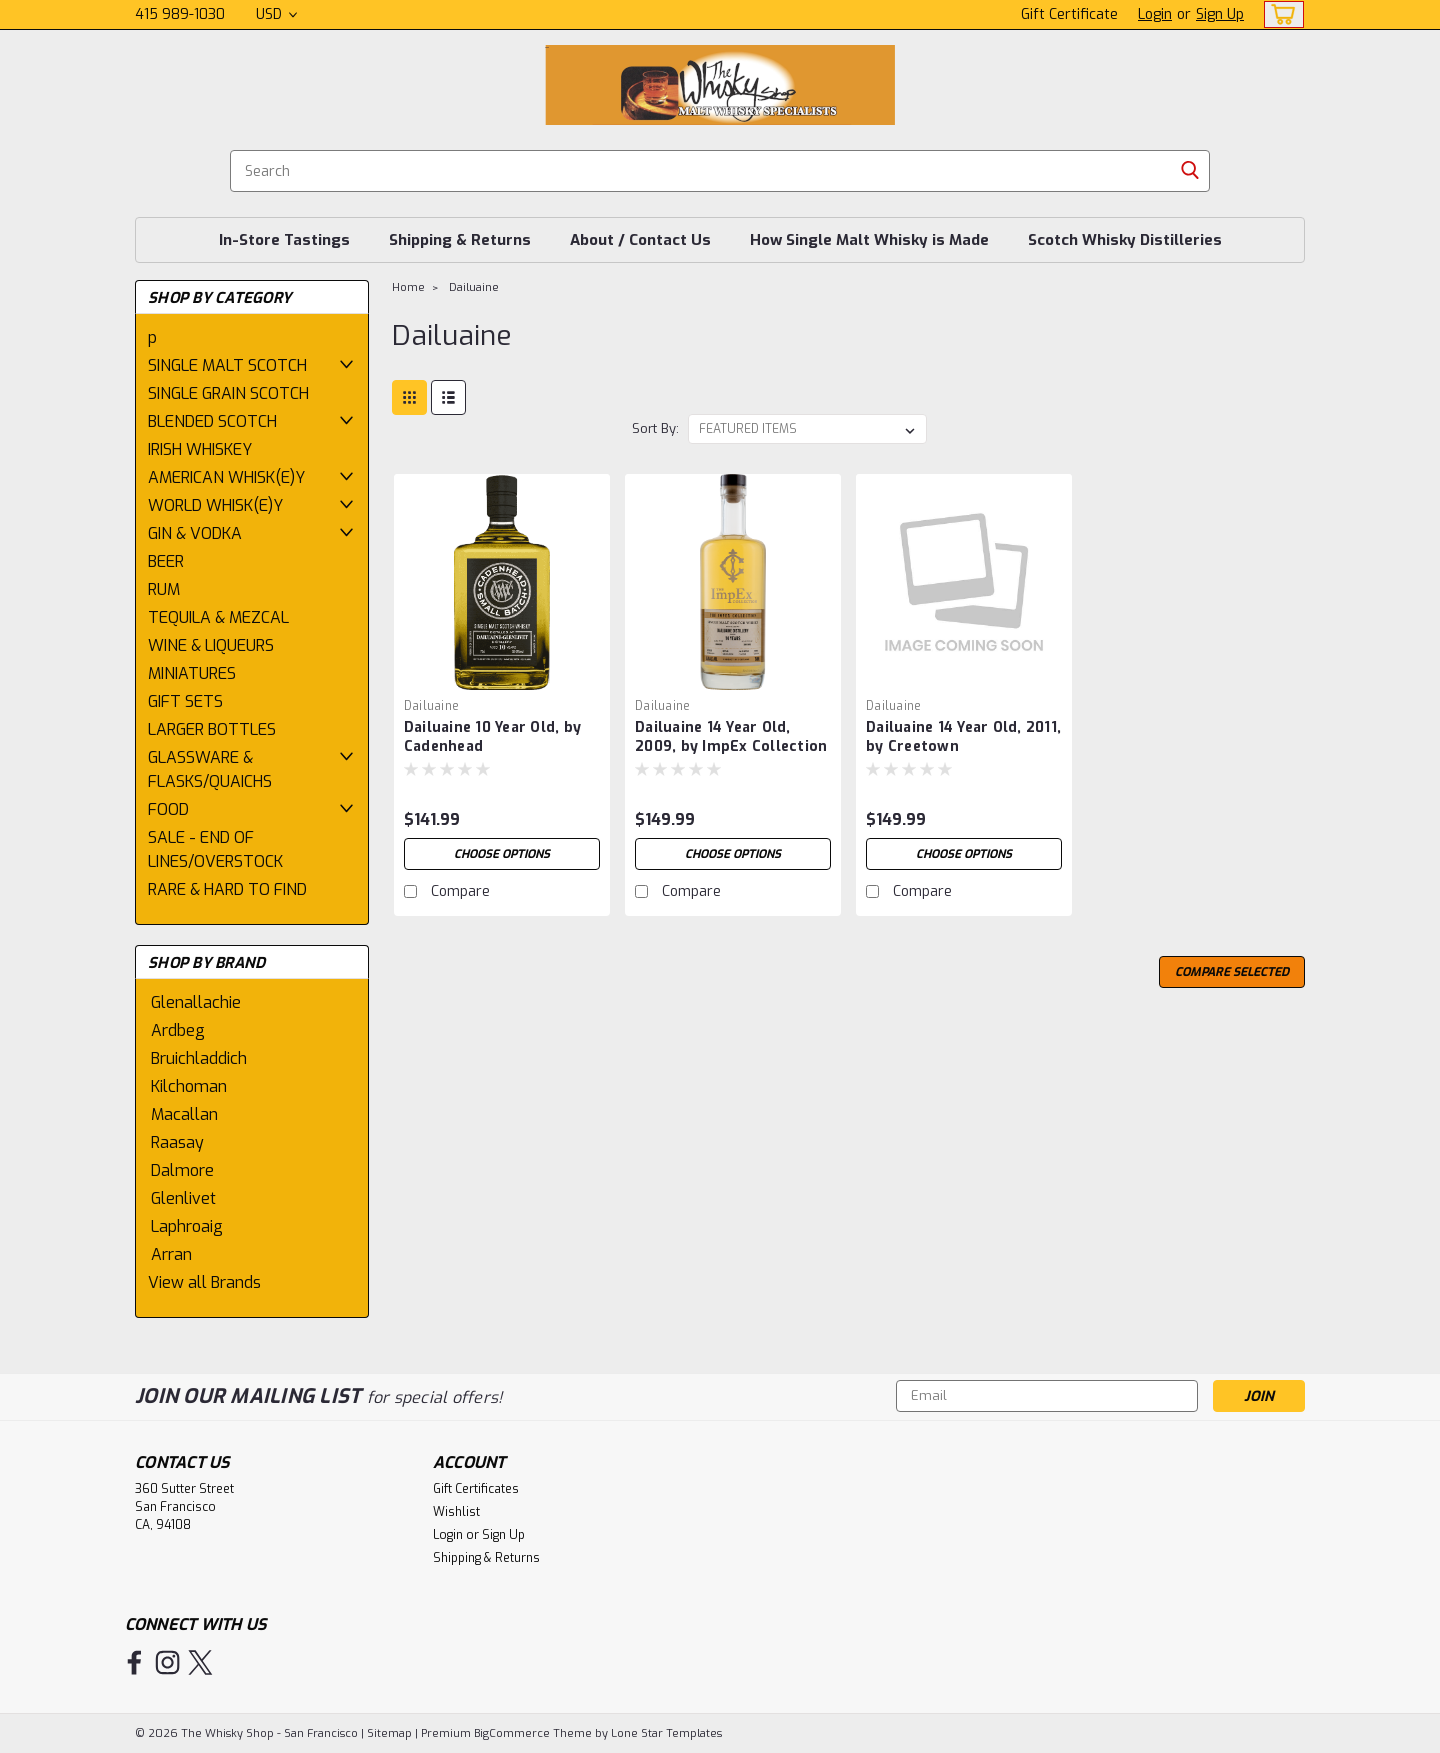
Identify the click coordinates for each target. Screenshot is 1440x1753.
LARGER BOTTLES (212, 729)
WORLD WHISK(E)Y (215, 505)
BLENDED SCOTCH (212, 421)
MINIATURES (192, 673)
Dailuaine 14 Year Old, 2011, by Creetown (963, 737)
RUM (164, 589)
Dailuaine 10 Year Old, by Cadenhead (492, 737)
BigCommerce (512, 1733)
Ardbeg (178, 1030)
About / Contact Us (640, 240)
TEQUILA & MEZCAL (218, 617)
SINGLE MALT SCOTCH (227, 365)
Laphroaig (187, 1226)
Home (408, 287)
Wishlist (456, 1512)
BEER (166, 561)
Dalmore (182, 1170)
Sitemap (389, 1733)
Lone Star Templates (666, 1733)
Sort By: (655, 428)
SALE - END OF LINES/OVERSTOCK (215, 849)
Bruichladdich (199, 1058)
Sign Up (1220, 14)
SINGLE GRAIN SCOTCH (228, 393)
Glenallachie (196, 1002)
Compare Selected (1232, 972)
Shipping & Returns (460, 240)
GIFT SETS (185, 701)
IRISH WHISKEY (200, 449)
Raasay (177, 1142)
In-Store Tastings (284, 240)
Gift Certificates (476, 1489)
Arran (171, 1254)
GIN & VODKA (195, 533)
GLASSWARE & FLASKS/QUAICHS (210, 769)
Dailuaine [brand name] (431, 706)
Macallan (184, 1114)
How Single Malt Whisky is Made (869, 240)
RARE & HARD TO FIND (227, 889)
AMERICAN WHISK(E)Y (226, 477)
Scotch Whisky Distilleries (1125, 240)
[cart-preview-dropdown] (1279, 14)
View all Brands (204, 1282)
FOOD (168, 809)
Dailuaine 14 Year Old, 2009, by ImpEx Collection (731, 737)
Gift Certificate (1069, 14)
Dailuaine (474, 287)
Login (1155, 14)
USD (276, 14)
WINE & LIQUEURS (211, 645)
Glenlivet (183, 1198)
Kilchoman (189, 1086)
